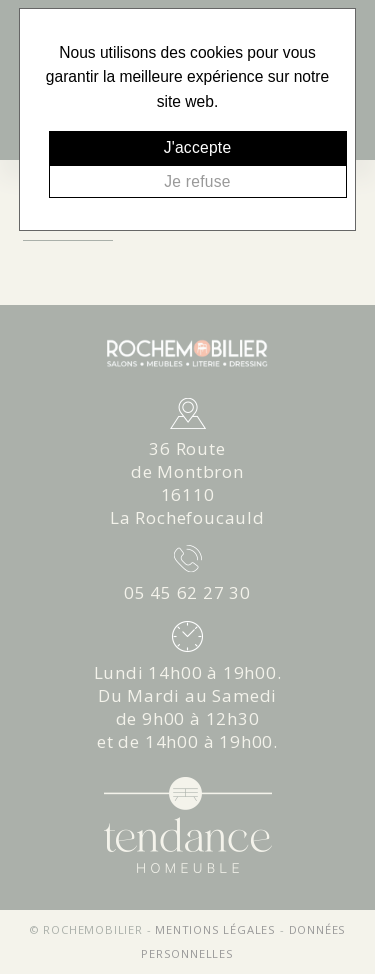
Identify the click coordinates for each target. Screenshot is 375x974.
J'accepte (198, 147)
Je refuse (197, 181)
